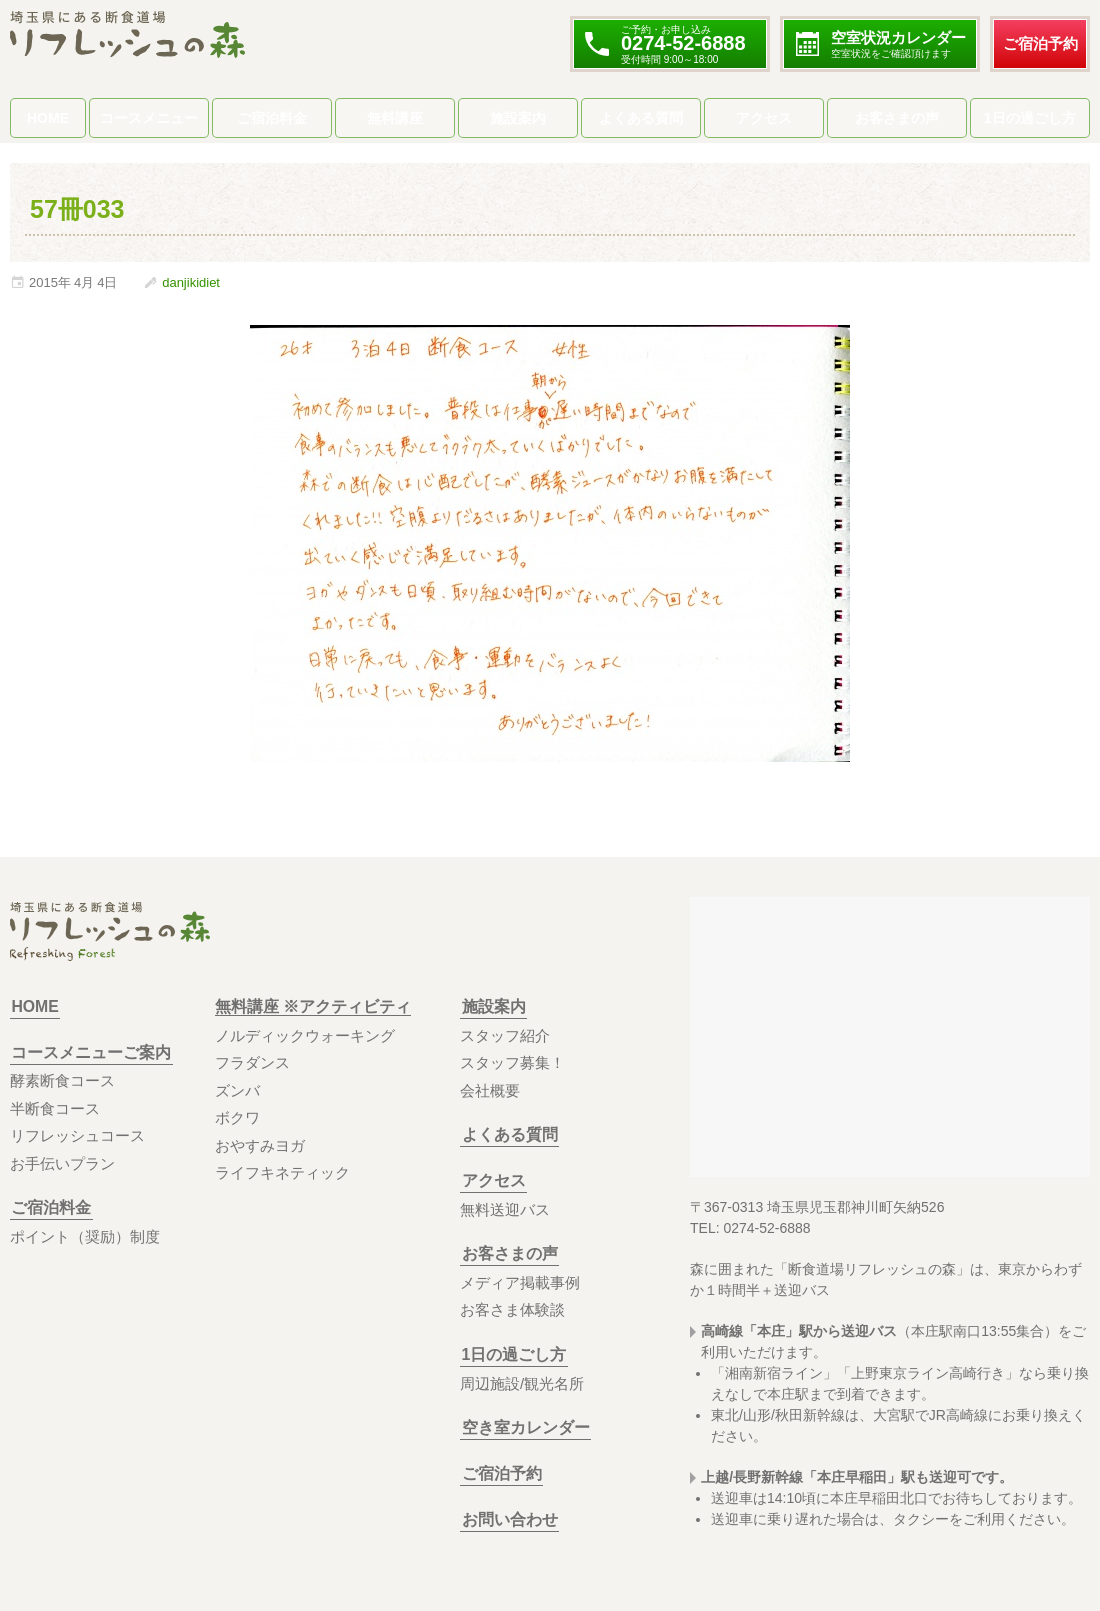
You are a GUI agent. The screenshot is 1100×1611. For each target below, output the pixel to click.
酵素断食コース (62, 1080)
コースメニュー (149, 118)
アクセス (764, 118)
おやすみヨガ (260, 1145)
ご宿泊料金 (272, 118)
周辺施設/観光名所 (522, 1383)
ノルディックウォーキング (305, 1035)
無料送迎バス (505, 1209)
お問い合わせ (508, 1519)
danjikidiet (191, 282)
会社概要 (490, 1090)
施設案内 (518, 118)
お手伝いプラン (62, 1163)
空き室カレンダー (524, 1427)
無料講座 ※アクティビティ (313, 1006)
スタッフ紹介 (505, 1035)
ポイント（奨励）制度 (85, 1236)
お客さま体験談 (512, 1309)
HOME (48, 118)
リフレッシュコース (77, 1135)
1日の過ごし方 (1030, 118)
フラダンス (252, 1062)
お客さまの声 (897, 118)
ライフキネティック (282, 1172)
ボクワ (237, 1117)
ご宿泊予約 (1040, 43)
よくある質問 (641, 118)
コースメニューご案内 (90, 1052)
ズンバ (237, 1090)
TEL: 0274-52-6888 (750, 1228)
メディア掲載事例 (520, 1282)
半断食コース (55, 1108)
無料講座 (395, 118)
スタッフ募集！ (512, 1062)
